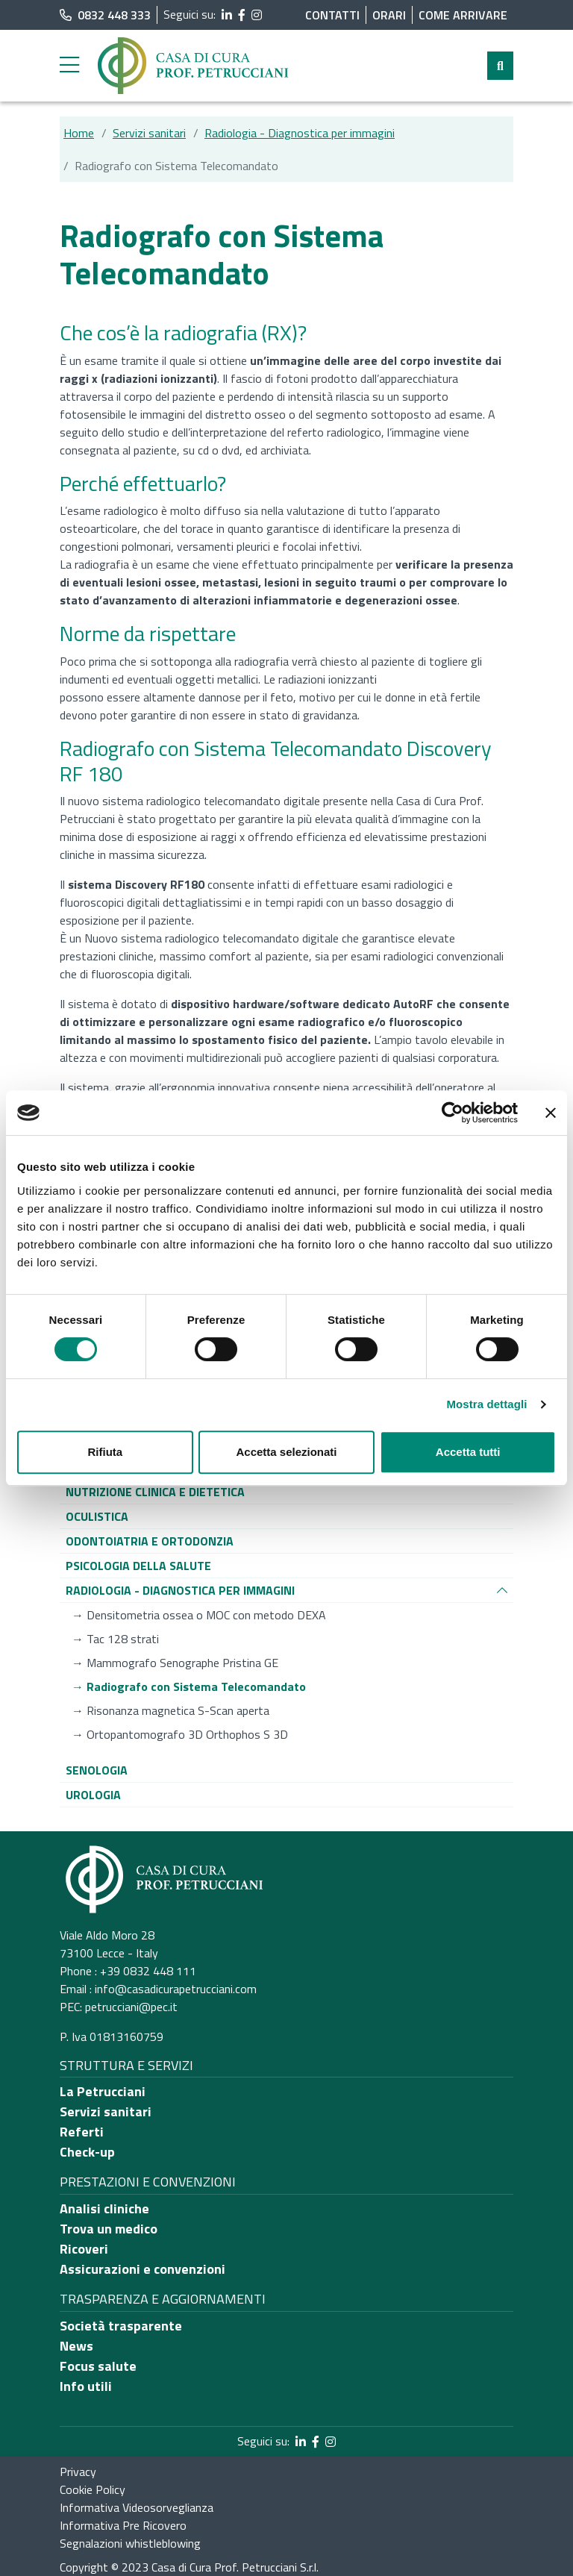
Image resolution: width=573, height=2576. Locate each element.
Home (78, 133)
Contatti (332, 15)
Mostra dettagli (486, 1404)
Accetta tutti (468, 1451)
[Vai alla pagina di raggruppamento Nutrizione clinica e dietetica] (155, 1492)
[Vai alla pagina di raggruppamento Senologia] (97, 1770)
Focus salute (98, 2366)
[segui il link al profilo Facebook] (241, 15)
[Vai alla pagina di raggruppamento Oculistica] (97, 1516)
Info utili (86, 2386)
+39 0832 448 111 (148, 1971)
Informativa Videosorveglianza (136, 2507)
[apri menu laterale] (69, 69)
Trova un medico (108, 2229)
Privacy (78, 2471)
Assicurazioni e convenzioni (142, 2269)
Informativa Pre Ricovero (123, 2525)
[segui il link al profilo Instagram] (256, 15)
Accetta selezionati (286, 1451)
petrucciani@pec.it (131, 2007)
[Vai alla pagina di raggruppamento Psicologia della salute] (138, 1566)
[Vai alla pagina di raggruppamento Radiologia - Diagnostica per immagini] (180, 1590)
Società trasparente (121, 2326)
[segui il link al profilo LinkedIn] (227, 15)
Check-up (87, 2152)
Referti (82, 2132)
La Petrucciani (102, 2091)
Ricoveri (84, 2249)
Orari (389, 15)
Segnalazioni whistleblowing (130, 2543)
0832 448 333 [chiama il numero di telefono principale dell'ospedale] (105, 15)
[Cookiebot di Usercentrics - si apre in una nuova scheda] (452, 1112)
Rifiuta (104, 1451)
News (76, 2346)
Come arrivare (463, 15)
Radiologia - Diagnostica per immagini (299, 133)
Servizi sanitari (149, 133)
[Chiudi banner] (550, 1112)
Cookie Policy (92, 2489)
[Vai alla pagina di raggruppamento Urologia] (93, 1795)
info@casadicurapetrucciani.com (176, 1989)
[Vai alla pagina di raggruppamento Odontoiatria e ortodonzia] (150, 1541)
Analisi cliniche (104, 2208)
